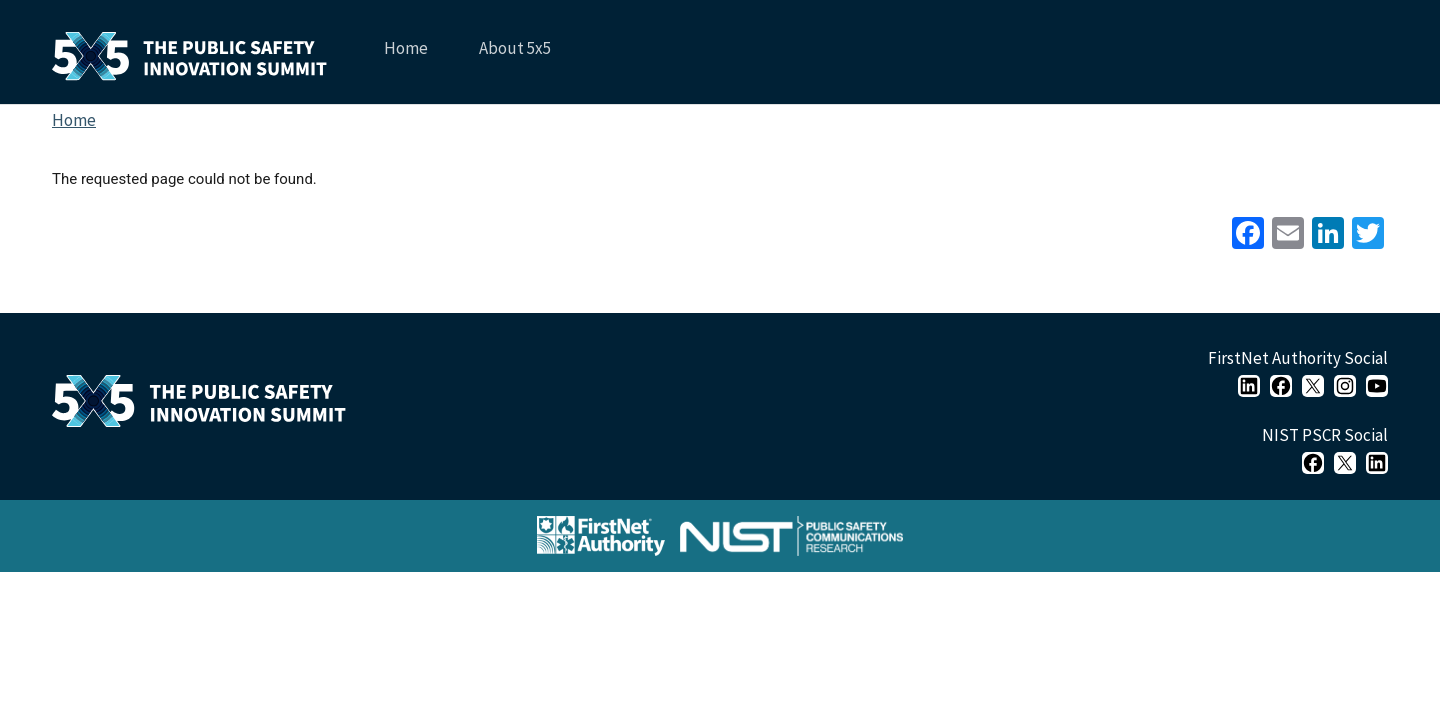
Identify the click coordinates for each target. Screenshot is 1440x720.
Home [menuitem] (406, 48)
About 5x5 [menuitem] (513, 55)
